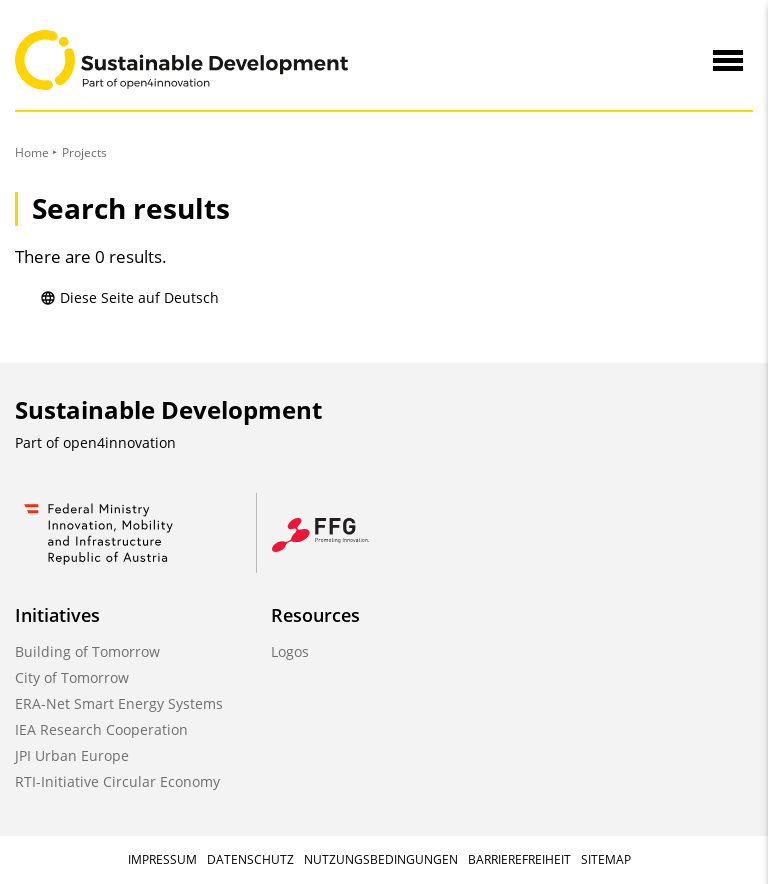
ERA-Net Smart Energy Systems (119, 703)
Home (32, 152)
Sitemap (606, 859)
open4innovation (119, 442)
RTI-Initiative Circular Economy (117, 781)
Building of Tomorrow (87, 651)
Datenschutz (250, 859)
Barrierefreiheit (519, 859)
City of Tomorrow (72, 677)
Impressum (162, 859)
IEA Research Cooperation (101, 729)
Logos (290, 651)
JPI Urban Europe (72, 755)
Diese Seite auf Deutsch (129, 297)
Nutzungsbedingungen (381, 859)
